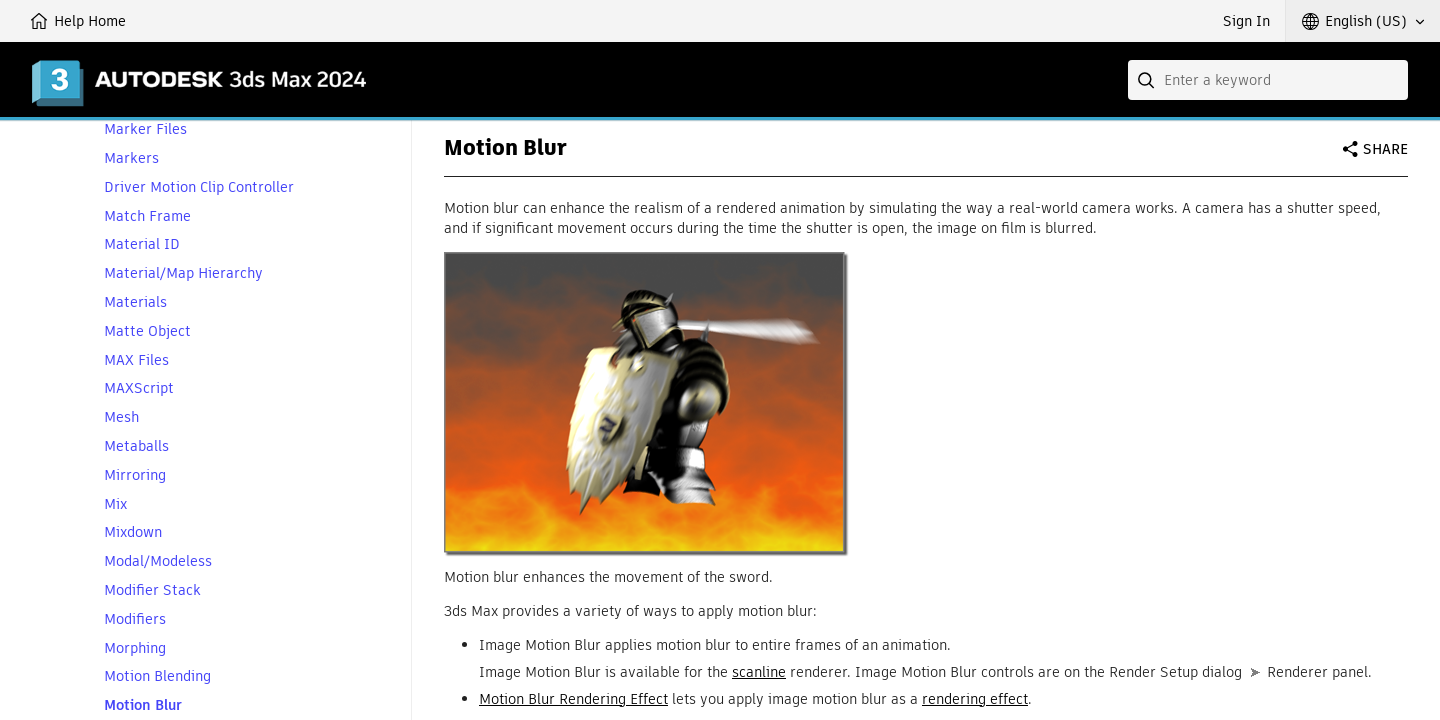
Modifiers (135, 619)
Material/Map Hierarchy (183, 273)
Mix (115, 504)
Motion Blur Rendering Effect (573, 699)
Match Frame (147, 216)
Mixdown (133, 532)
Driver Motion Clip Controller (199, 187)
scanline (759, 672)
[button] (1363, 21)
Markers (131, 158)
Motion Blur (143, 705)
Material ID (142, 244)
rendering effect (975, 699)
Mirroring (135, 475)
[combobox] (1268, 80)
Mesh (121, 417)
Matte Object (147, 331)
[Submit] (1148, 80)
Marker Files (145, 129)
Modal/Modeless (158, 561)
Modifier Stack (152, 590)
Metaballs (136, 446)
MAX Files (136, 360)
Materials (135, 302)
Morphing (135, 648)
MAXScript (139, 388)
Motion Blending (157, 676)
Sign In (1246, 21)
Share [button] (1385, 149)
